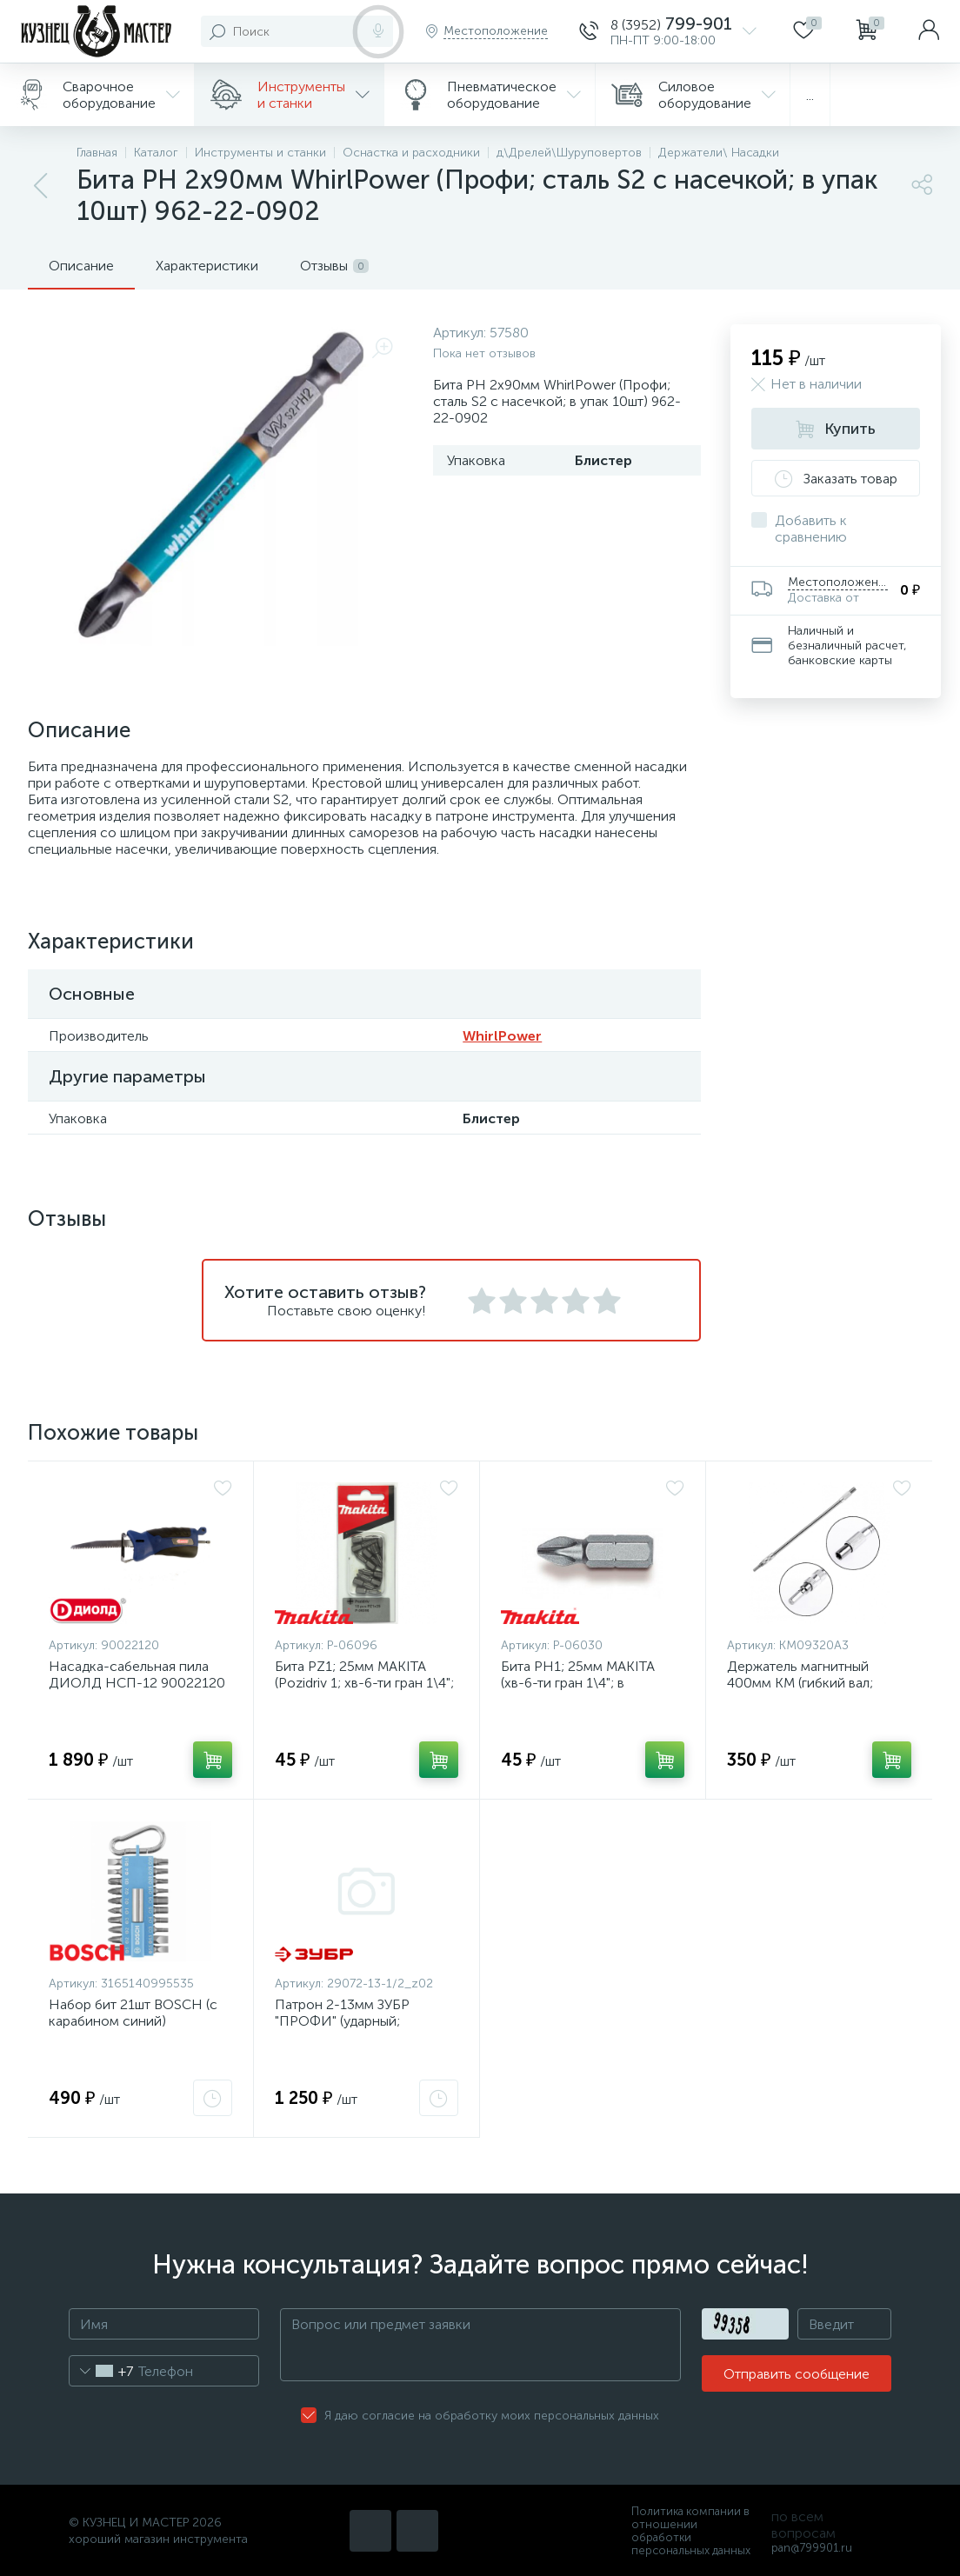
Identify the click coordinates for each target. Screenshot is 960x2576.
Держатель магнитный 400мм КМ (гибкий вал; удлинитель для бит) (800, 1682)
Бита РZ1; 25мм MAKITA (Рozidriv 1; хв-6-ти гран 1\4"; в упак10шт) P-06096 (364, 1682)
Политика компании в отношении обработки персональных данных (690, 2531)
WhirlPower (502, 1036)
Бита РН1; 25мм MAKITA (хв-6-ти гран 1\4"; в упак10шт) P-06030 (578, 1682)
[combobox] (101, 2371)
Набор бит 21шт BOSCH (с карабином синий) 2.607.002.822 (133, 2021)
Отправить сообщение (796, 2374)
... (810, 95)
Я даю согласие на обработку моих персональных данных (491, 2415)
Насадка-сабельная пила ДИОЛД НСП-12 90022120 (137, 1674)
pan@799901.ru (811, 2547)
